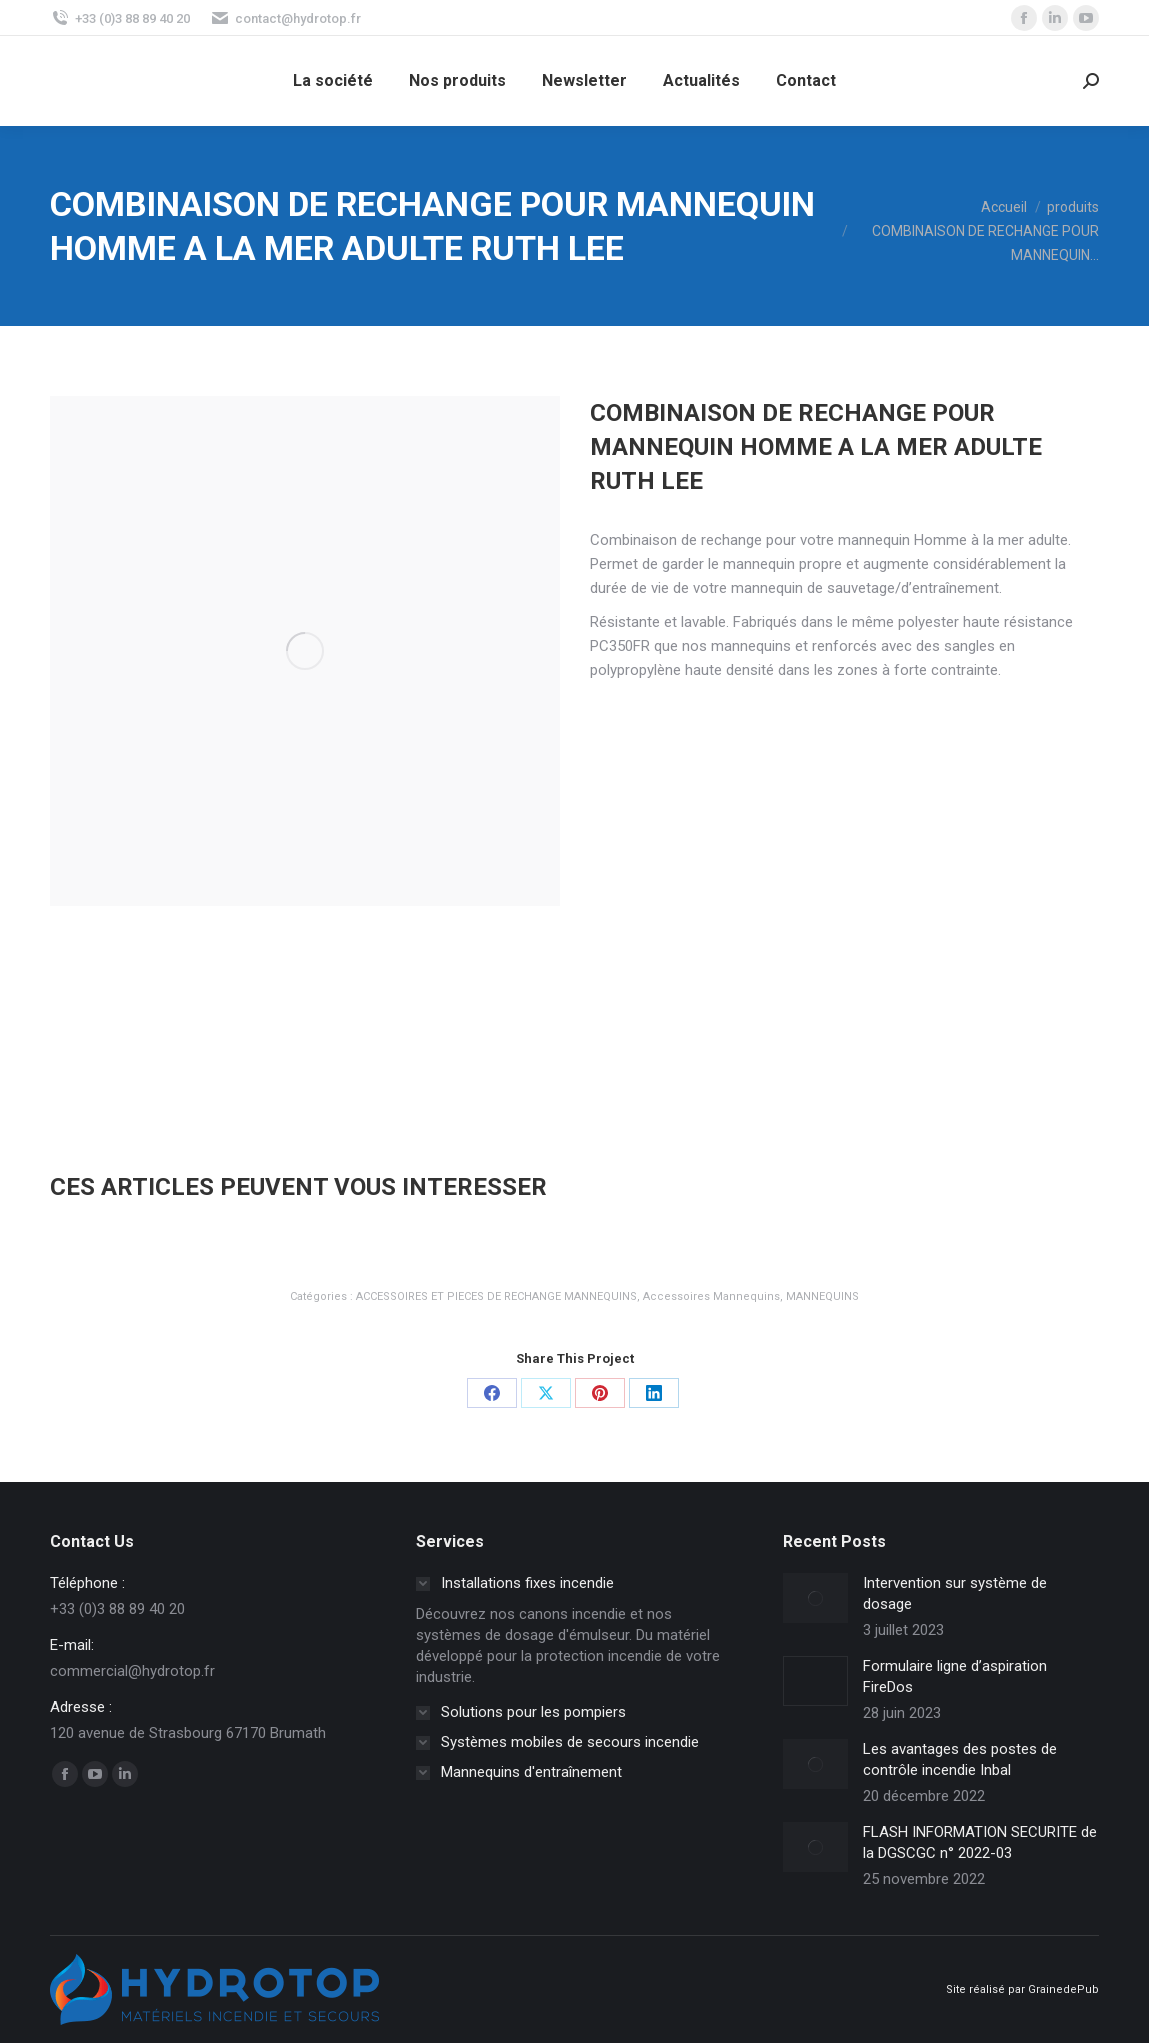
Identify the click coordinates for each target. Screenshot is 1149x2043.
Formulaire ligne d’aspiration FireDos (955, 1676)
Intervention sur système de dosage (955, 1593)
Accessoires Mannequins (711, 1296)
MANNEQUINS (822, 1296)
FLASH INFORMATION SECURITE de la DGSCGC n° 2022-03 (980, 1842)
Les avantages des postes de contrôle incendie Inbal (960, 1759)
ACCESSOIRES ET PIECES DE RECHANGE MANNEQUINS (496, 1296)
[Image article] (815, 1598)
